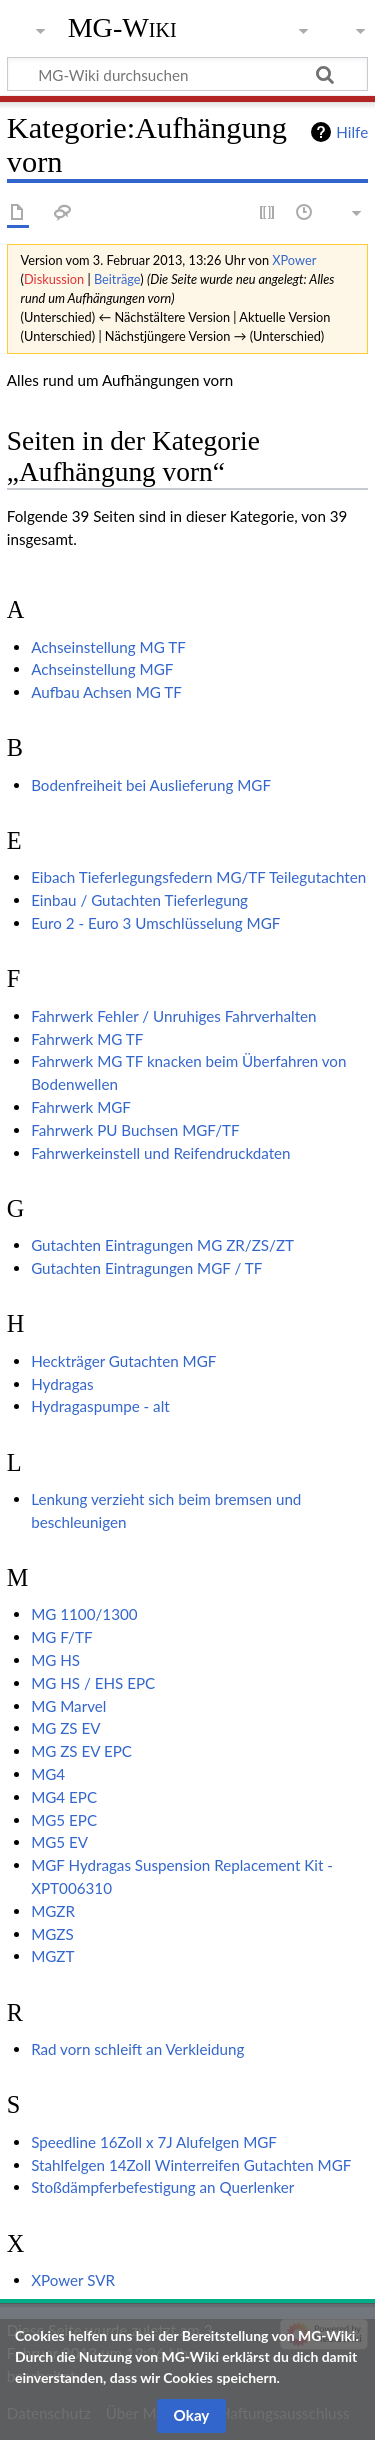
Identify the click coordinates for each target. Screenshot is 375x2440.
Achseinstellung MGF (102, 669)
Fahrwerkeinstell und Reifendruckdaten (160, 1153)
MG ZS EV (65, 1728)
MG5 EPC (64, 1820)
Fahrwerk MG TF (87, 1039)
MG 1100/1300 (84, 1614)
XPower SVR (73, 2280)
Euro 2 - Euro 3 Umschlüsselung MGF (155, 923)
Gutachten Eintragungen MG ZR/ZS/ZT (162, 1245)
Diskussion (54, 279)
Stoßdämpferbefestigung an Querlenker (162, 2187)
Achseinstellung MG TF (108, 647)
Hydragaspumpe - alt (100, 1406)
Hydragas (62, 1384)
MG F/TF (61, 1637)
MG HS (55, 1660)
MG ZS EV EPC (81, 1751)
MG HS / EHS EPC (93, 1683)
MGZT (52, 1956)
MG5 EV (59, 1842)
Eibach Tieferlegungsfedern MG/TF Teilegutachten (198, 877)
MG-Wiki (122, 27)
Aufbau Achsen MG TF (106, 692)
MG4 (48, 1774)
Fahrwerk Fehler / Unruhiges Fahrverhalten (173, 1016)
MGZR (53, 1911)
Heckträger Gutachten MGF (123, 1361)
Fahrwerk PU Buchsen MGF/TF (135, 1130)
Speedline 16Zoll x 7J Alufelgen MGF (154, 2142)
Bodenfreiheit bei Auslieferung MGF (151, 785)
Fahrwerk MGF (81, 1107)
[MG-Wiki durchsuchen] (187, 74)
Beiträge (117, 279)
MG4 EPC (64, 1797)
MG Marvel (68, 1706)
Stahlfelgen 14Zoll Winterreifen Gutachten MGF (191, 2165)
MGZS (52, 1934)
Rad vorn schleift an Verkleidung (137, 2049)
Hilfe (352, 132)
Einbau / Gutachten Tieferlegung (139, 900)
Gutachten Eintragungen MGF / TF (146, 1268)
